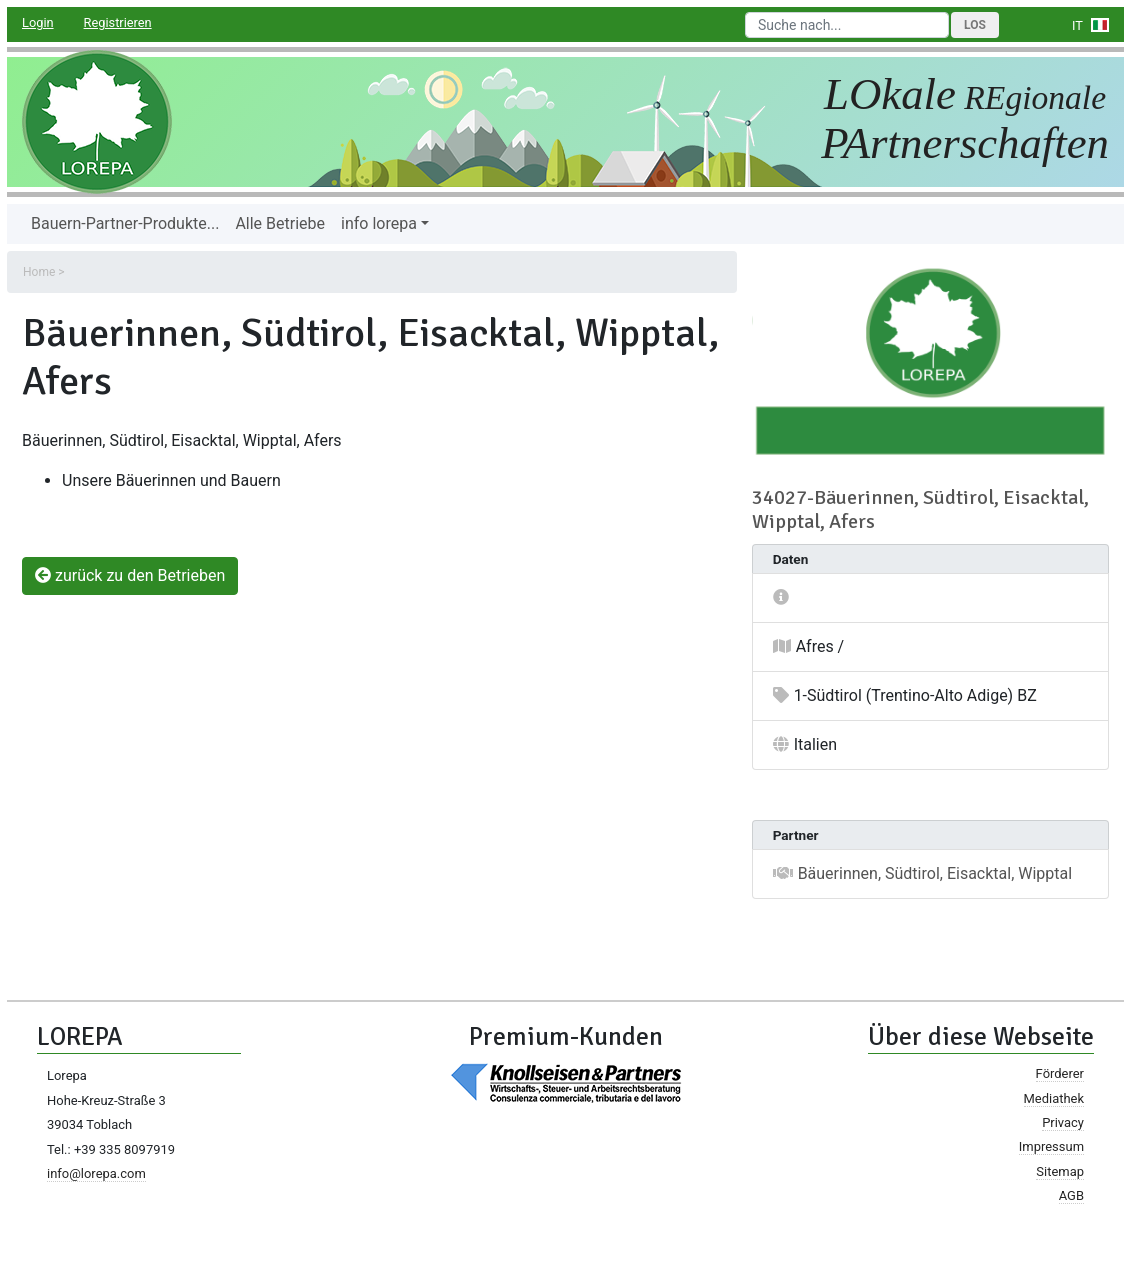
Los (975, 25)
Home (39, 272)
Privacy (1063, 1122)
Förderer (1060, 1073)
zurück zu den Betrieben (130, 575)
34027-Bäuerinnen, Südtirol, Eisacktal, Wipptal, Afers (920, 509)
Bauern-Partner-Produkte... (125, 223)
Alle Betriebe (280, 223)
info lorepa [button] (379, 223)
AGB (1071, 1195)
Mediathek (1054, 1098)
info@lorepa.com (96, 1173)
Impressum (1051, 1146)
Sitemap (1060, 1171)
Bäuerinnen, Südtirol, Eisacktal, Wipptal (935, 873)
